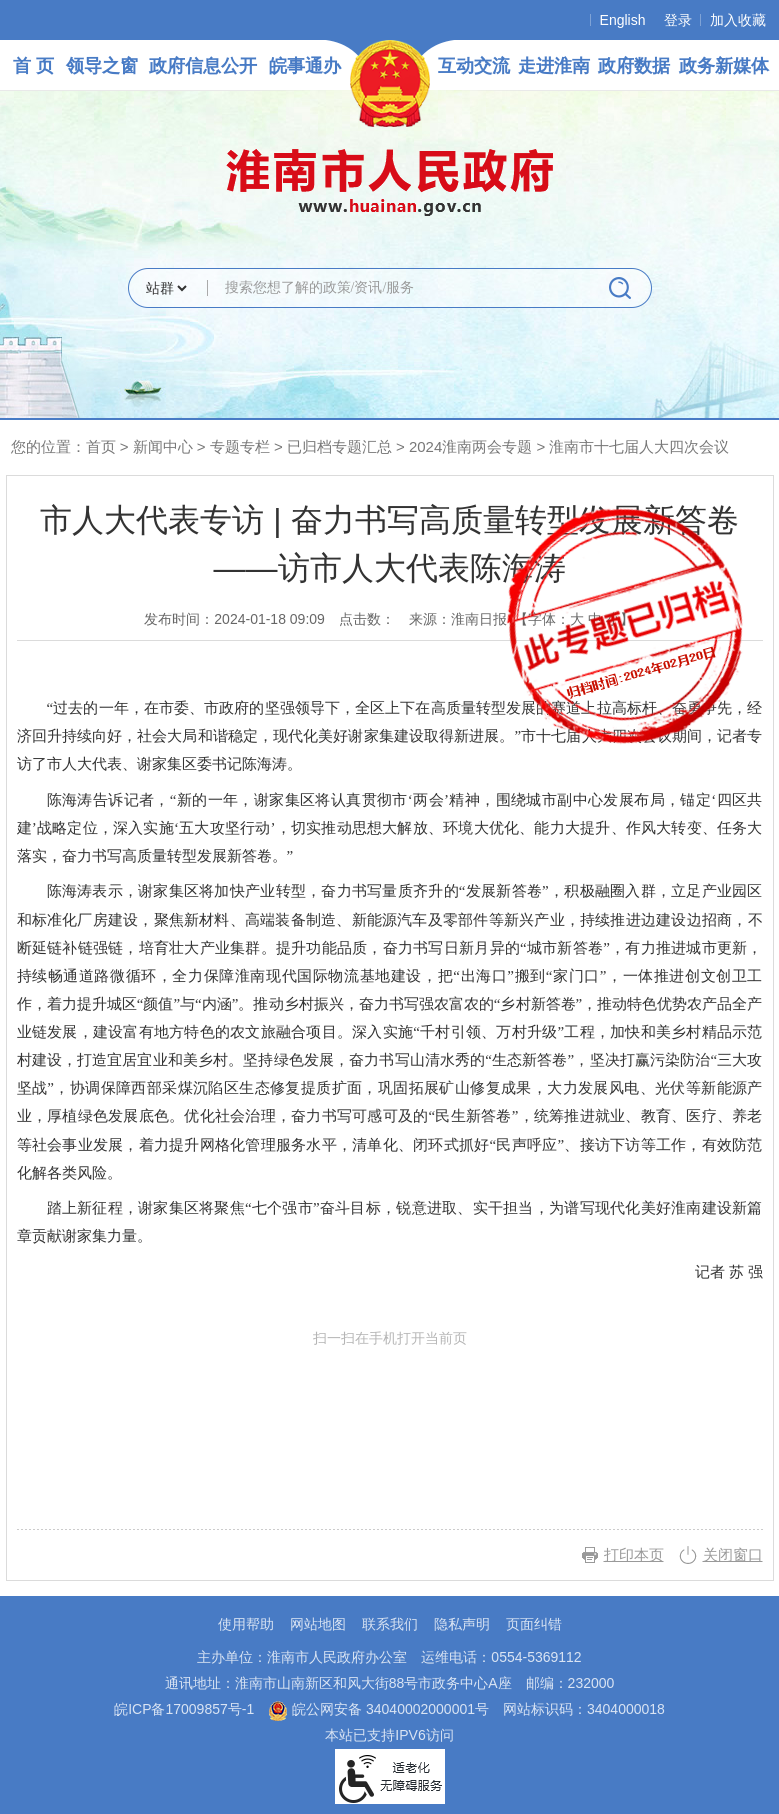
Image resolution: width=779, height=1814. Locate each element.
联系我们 (390, 1624)
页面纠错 (534, 1624)
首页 (101, 446)
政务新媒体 (724, 66)
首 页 (33, 66)
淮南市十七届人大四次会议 (639, 446)
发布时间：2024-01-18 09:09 (234, 619)
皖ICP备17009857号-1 (184, 1709)
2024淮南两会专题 (470, 446)
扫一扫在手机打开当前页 (390, 1423)
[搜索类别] (166, 288)
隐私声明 (462, 1624)
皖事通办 (305, 66)
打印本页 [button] (634, 1554)
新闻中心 (163, 446)
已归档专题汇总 (339, 446)
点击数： (367, 619)
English (623, 20)
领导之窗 (102, 66)
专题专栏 (240, 446)
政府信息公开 (203, 66)
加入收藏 (738, 20)
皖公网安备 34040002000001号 (378, 1709)
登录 (678, 20)
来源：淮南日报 (458, 619)
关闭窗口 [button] (733, 1554)
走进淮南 (554, 66)
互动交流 (474, 66)
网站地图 (318, 1624)
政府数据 (634, 66)
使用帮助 (246, 1624)
